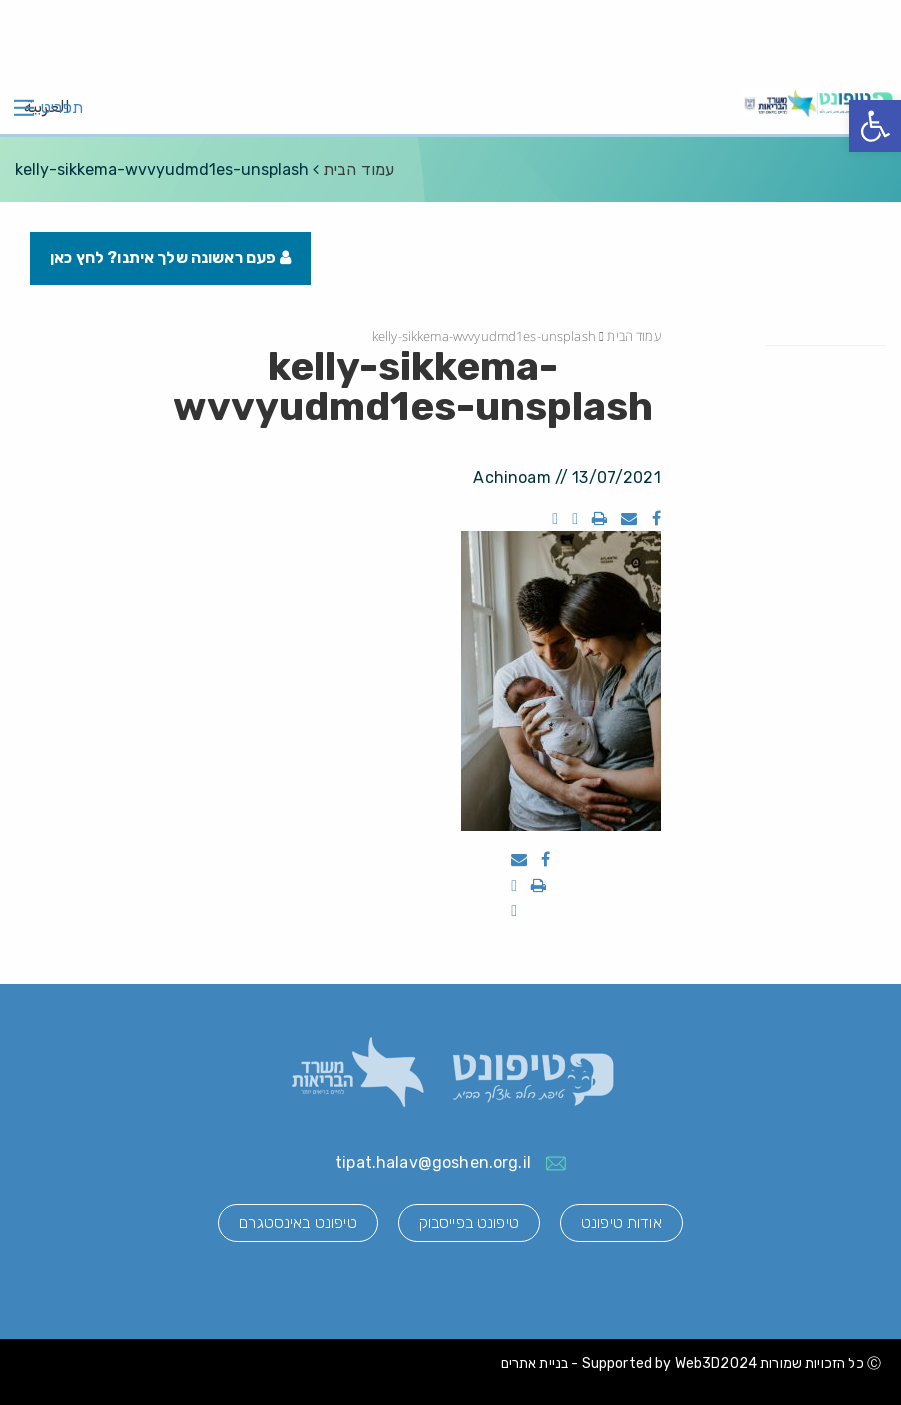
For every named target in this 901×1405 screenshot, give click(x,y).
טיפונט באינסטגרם (297, 1222)
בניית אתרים (535, 1363)
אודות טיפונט (621, 1222)
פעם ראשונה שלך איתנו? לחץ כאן (170, 257)
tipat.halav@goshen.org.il (433, 1162)
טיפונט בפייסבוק (469, 1222)
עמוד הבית (358, 169)
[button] (875, 126)
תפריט (62, 108)
